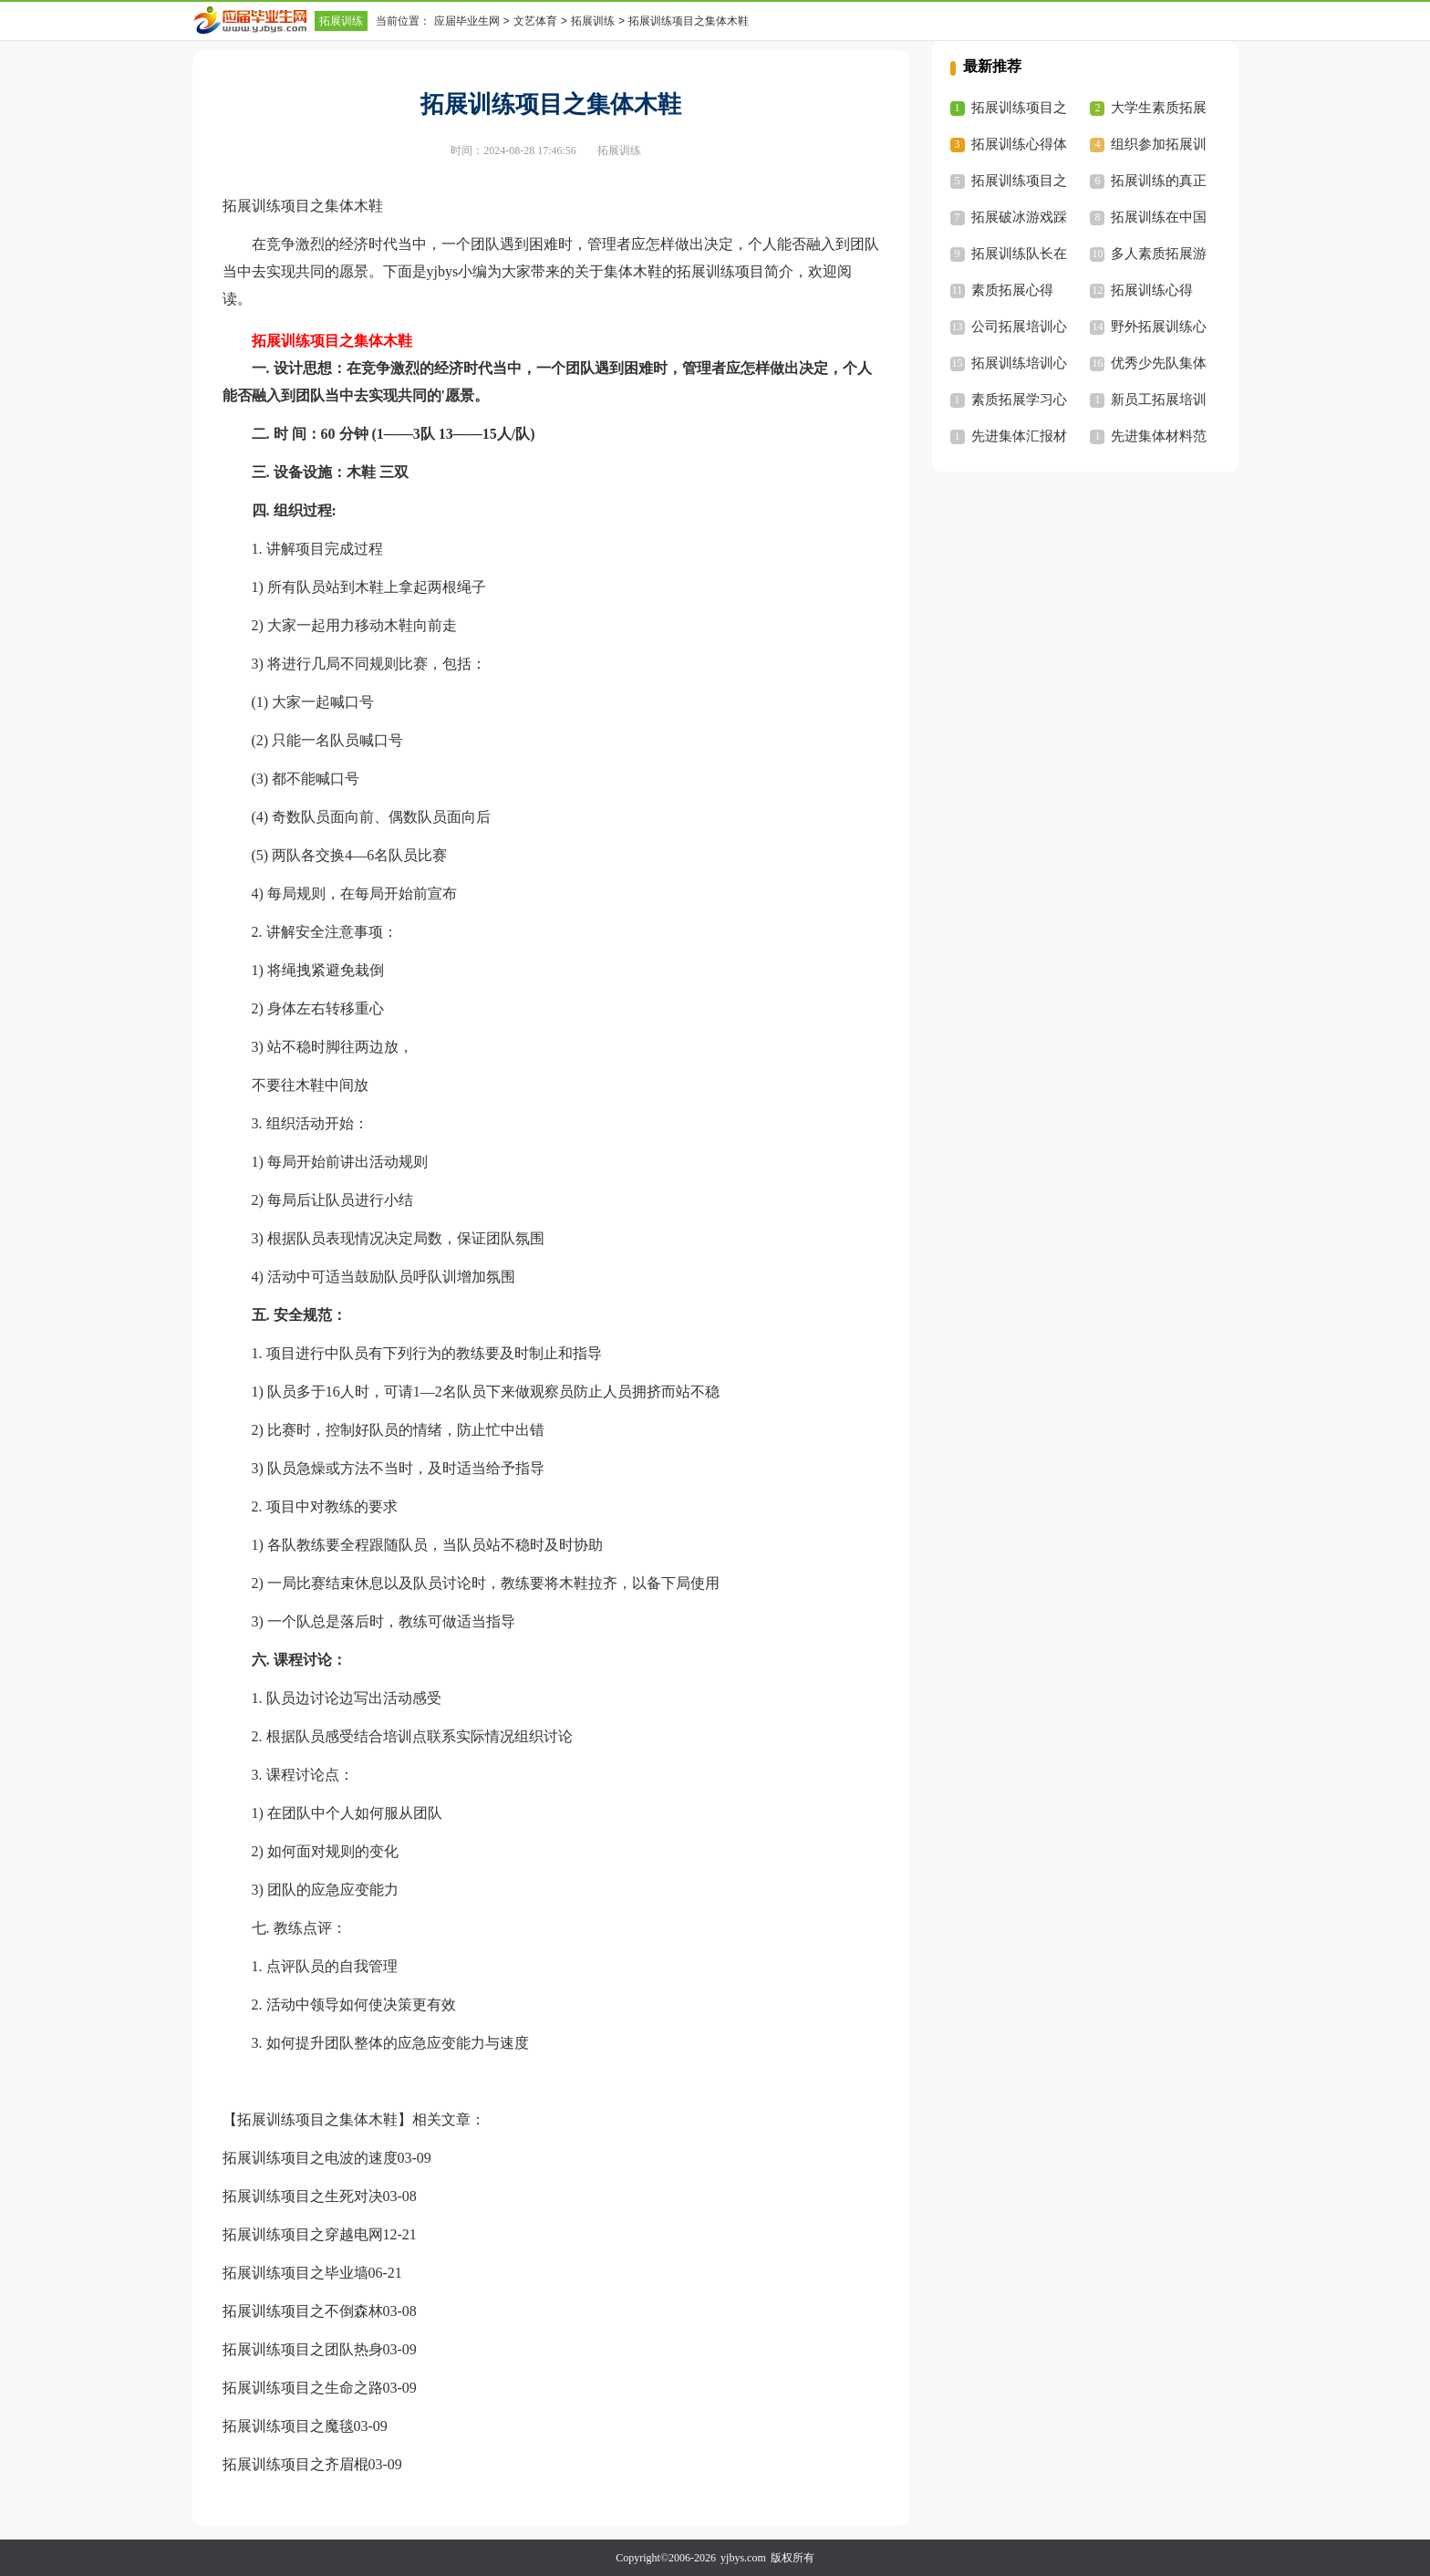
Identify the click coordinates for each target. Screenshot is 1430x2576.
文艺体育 (535, 21)
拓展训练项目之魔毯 (288, 2426)
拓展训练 (341, 21)
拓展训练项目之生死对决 (303, 2196)
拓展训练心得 (1152, 290)
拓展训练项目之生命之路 (303, 2387)
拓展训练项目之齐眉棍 (295, 2464)
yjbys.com (743, 2557)
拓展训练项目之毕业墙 (295, 2272)
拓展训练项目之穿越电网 (303, 2234)
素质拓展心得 (1012, 290)
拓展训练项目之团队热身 (303, 2349)
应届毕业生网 (467, 21)
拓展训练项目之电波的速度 (310, 2158)
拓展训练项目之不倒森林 (303, 2311)
